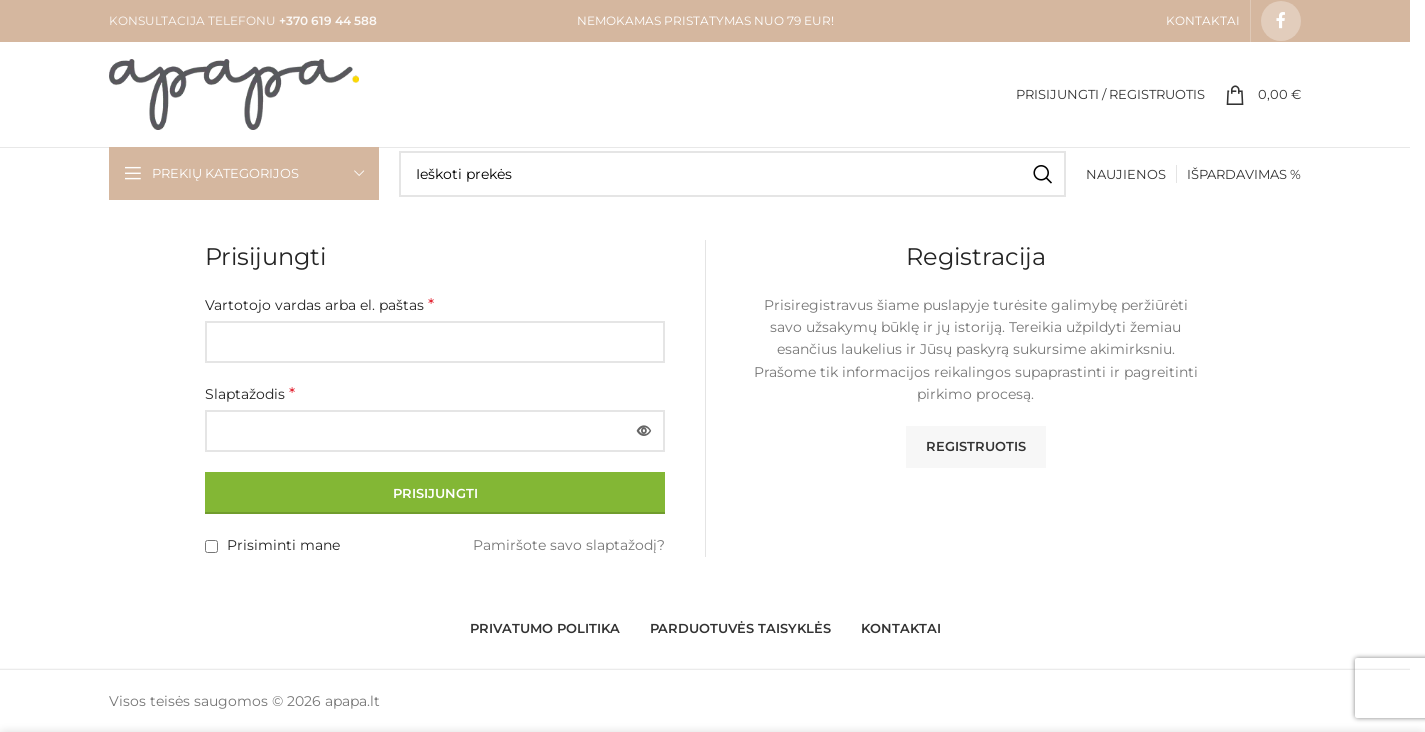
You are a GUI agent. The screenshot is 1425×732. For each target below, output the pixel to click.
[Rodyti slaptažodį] (644, 431)
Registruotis (976, 446)
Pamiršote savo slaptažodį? (569, 545)
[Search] (732, 174)
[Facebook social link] (1281, 21)
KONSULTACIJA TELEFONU (192, 20)
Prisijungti (435, 493)
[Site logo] (234, 93)
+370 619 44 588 (326, 20)
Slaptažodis (250, 393)
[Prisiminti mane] (211, 546)
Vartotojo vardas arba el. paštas (319, 304)
